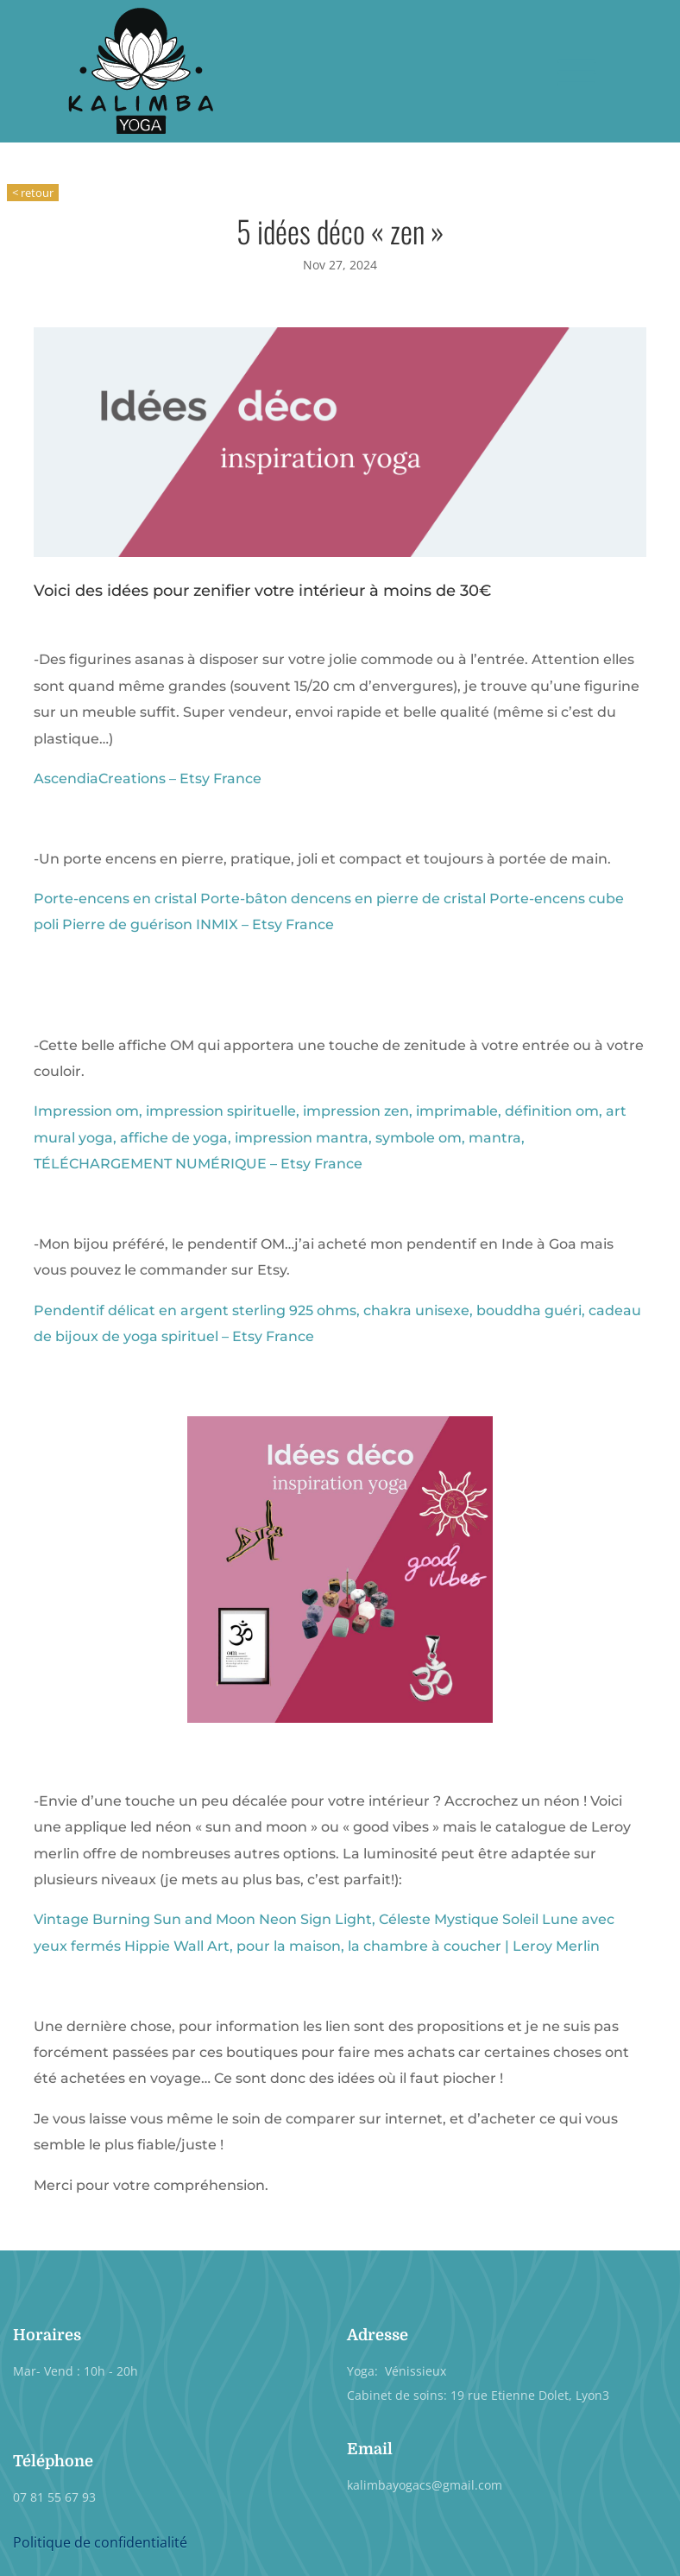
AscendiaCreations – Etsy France (147, 778)
